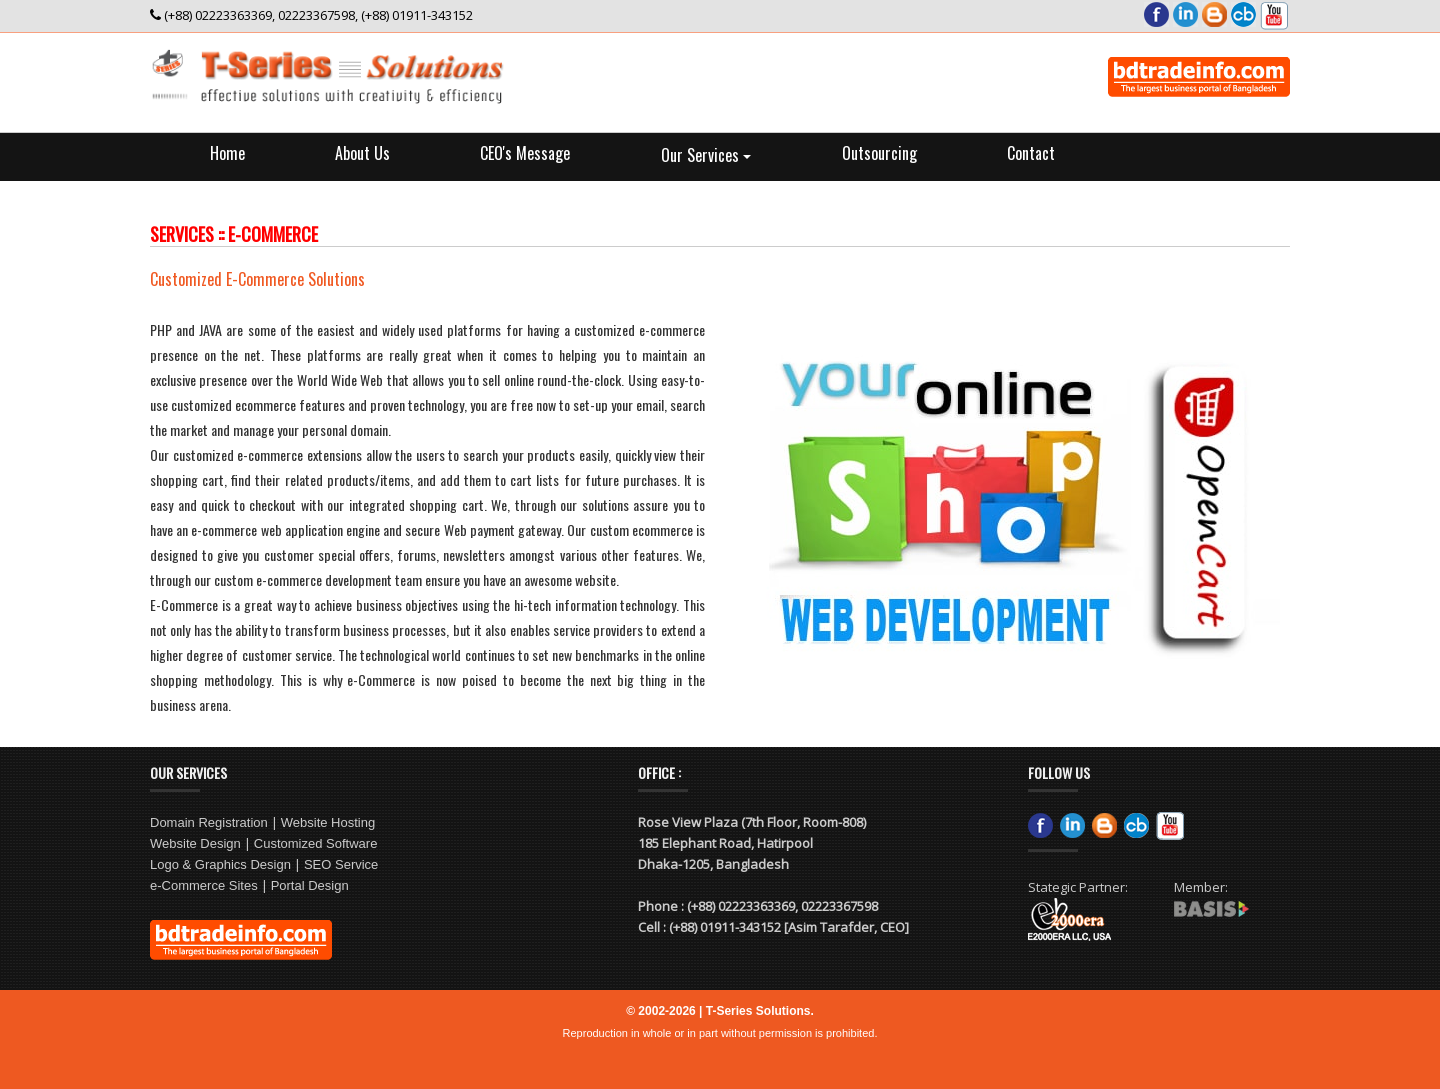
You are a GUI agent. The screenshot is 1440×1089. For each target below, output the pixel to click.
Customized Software (316, 843)
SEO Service (341, 864)
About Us (362, 153)
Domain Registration (209, 822)
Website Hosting (328, 822)
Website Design (195, 843)
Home (227, 153)
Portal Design (310, 885)
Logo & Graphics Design (220, 864)
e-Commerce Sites (204, 885)
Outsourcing (879, 153)
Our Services (706, 155)
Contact (1031, 153)
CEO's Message (525, 153)
